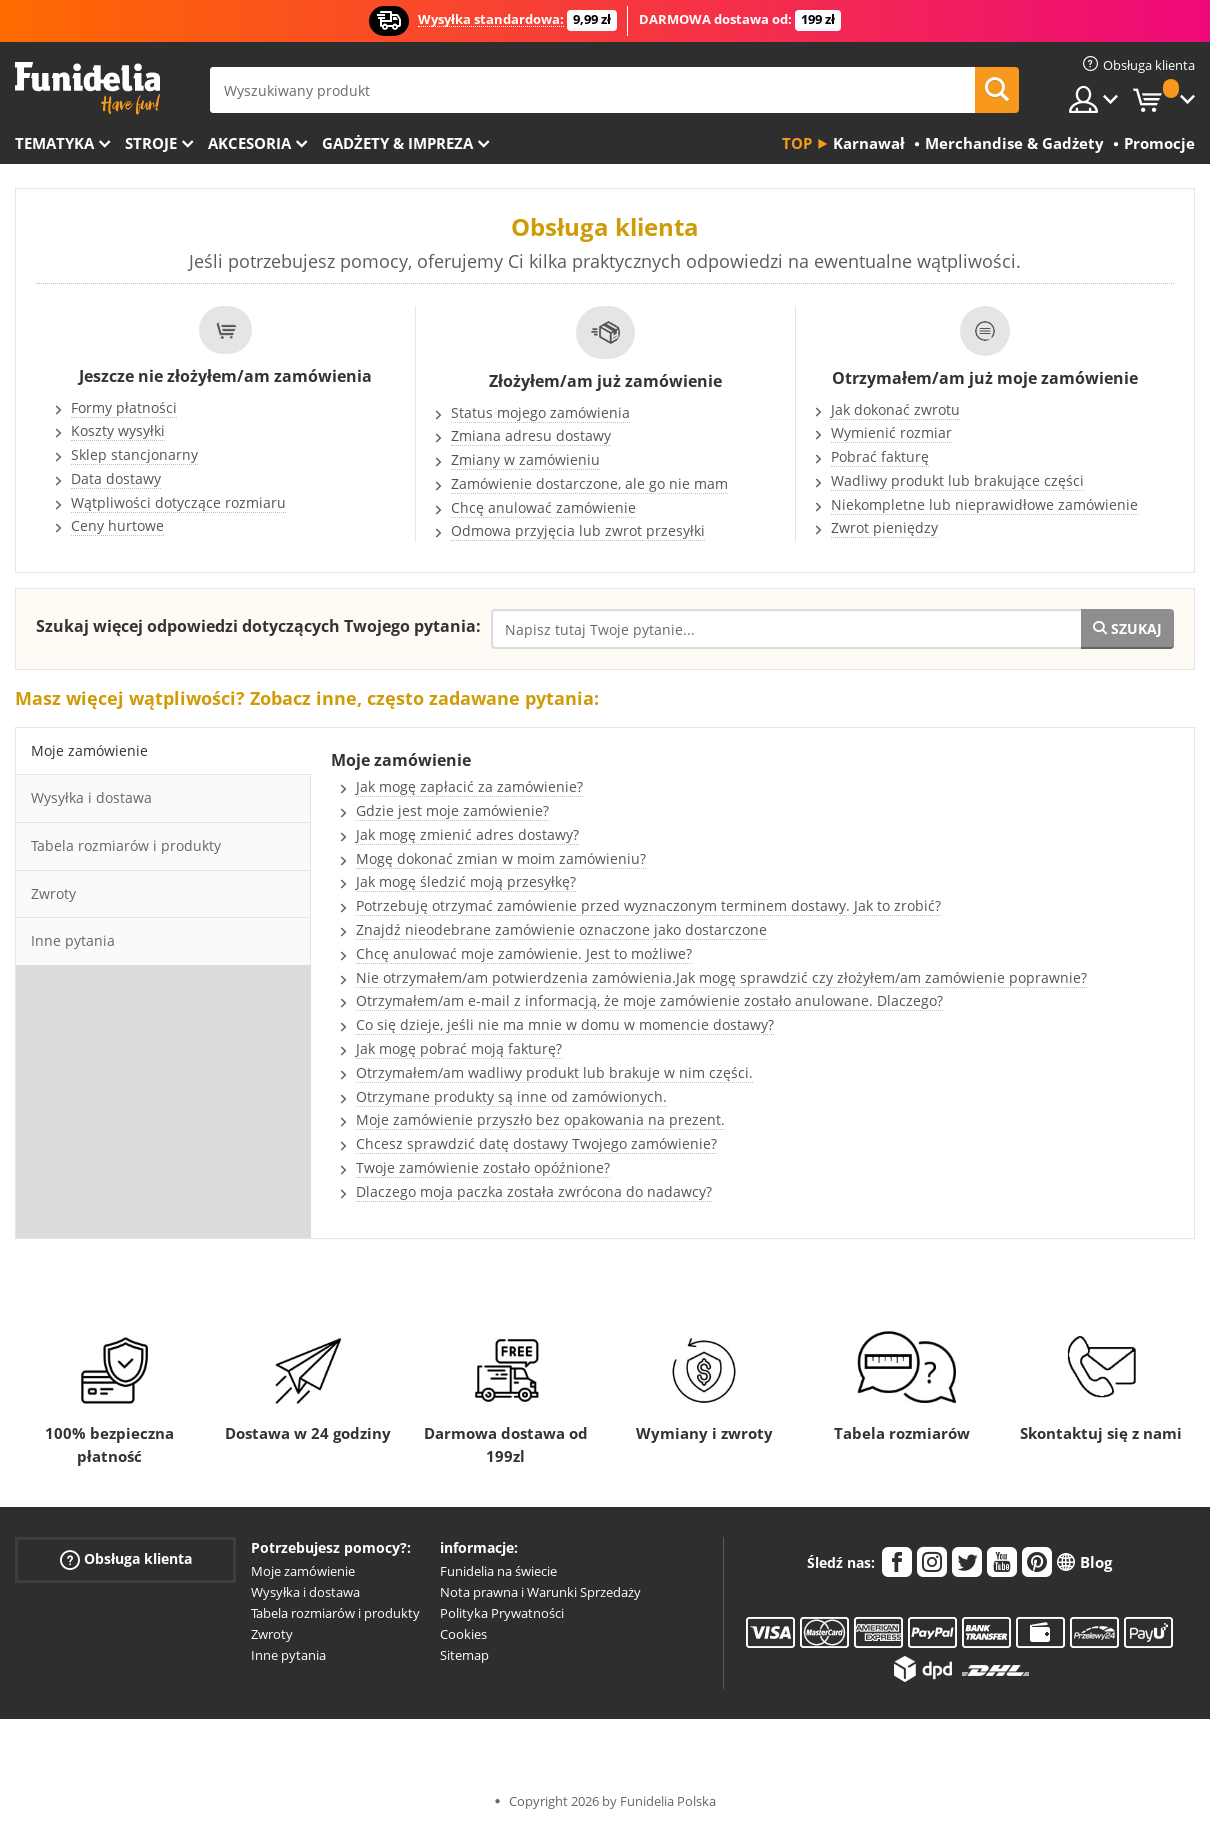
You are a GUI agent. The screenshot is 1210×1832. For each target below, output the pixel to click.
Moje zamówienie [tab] (89, 750)
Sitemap (464, 1655)
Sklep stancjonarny (134, 454)
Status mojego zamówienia (540, 412)
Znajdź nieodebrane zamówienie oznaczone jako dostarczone (561, 929)
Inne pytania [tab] (73, 940)
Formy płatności (124, 407)
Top (797, 143)
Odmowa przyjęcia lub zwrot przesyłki (578, 530)
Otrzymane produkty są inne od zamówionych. (511, 1096)
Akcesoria (249, 143)
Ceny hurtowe (117, 525)
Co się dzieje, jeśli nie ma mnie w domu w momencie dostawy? (565, 1024)
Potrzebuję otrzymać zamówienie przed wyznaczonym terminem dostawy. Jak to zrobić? (648, 905)
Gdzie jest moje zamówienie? (452, 810)
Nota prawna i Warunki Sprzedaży (540, 1592)
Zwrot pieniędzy (884, 527)
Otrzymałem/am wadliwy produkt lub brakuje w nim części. (554, 1072)
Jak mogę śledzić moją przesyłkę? (466, 881)
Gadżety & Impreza (397, 143)
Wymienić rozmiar (891, 432)
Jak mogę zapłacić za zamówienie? (469, 786)
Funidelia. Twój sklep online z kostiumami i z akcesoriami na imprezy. (87, 88)
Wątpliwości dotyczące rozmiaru (178, 502)
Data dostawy (116, 478)
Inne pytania (288, 1655)
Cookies (463, 1634)
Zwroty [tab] (53, 893)
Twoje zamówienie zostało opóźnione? (483, 1167)
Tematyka (54, 143)
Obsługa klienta (126, 1559)
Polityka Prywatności (502, 1613)
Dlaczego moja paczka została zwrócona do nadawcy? (534, 1191)
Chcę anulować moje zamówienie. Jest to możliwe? (524, 953)
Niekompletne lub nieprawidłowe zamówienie (984, 504)
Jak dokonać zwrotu (895, 409)
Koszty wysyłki (118, 430)
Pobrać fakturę (880, 456)
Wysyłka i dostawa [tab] (91, 797)
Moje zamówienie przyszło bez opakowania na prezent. (540, 1119)
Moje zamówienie (303, 1571)
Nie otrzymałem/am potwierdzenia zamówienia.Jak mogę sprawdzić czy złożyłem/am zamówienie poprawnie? (721, 977)
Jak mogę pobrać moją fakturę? (459, 1048)
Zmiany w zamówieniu (525, 459)
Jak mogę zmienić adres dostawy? (467, 834)
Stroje (151, 143)
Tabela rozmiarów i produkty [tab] (126, 845)
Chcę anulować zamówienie (543, 507)
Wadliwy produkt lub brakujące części (957, 480)
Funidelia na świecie (498, 1571)
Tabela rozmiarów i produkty (335, 1613)
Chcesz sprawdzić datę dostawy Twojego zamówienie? (536, 1143)
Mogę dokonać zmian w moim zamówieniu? (501, 858)
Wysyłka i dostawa (305, 1592)
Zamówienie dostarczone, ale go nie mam (589, 483)
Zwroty (272, 1634)
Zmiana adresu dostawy (531, 435)
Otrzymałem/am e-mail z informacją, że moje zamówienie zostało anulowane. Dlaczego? (649, 1000)
